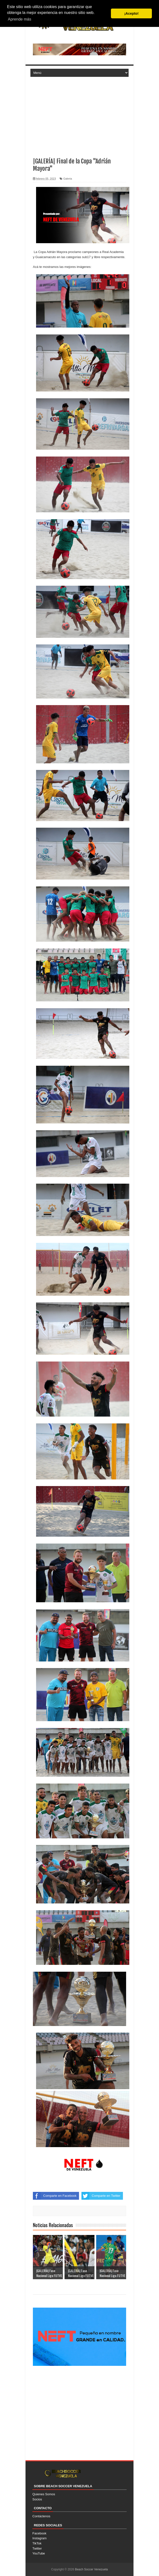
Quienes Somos (43, 2494)
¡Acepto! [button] (131, 13)
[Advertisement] (79, 113)
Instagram (39, 2538)
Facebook (39, 2533)
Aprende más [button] (19, 19)
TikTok (36, 2543)
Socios (37, 2499)
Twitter (37, 2548)
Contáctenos (41, 2516)
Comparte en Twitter (100, 2196)
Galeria (67, 178)
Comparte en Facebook (55, 2196)
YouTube (38, 2553)
